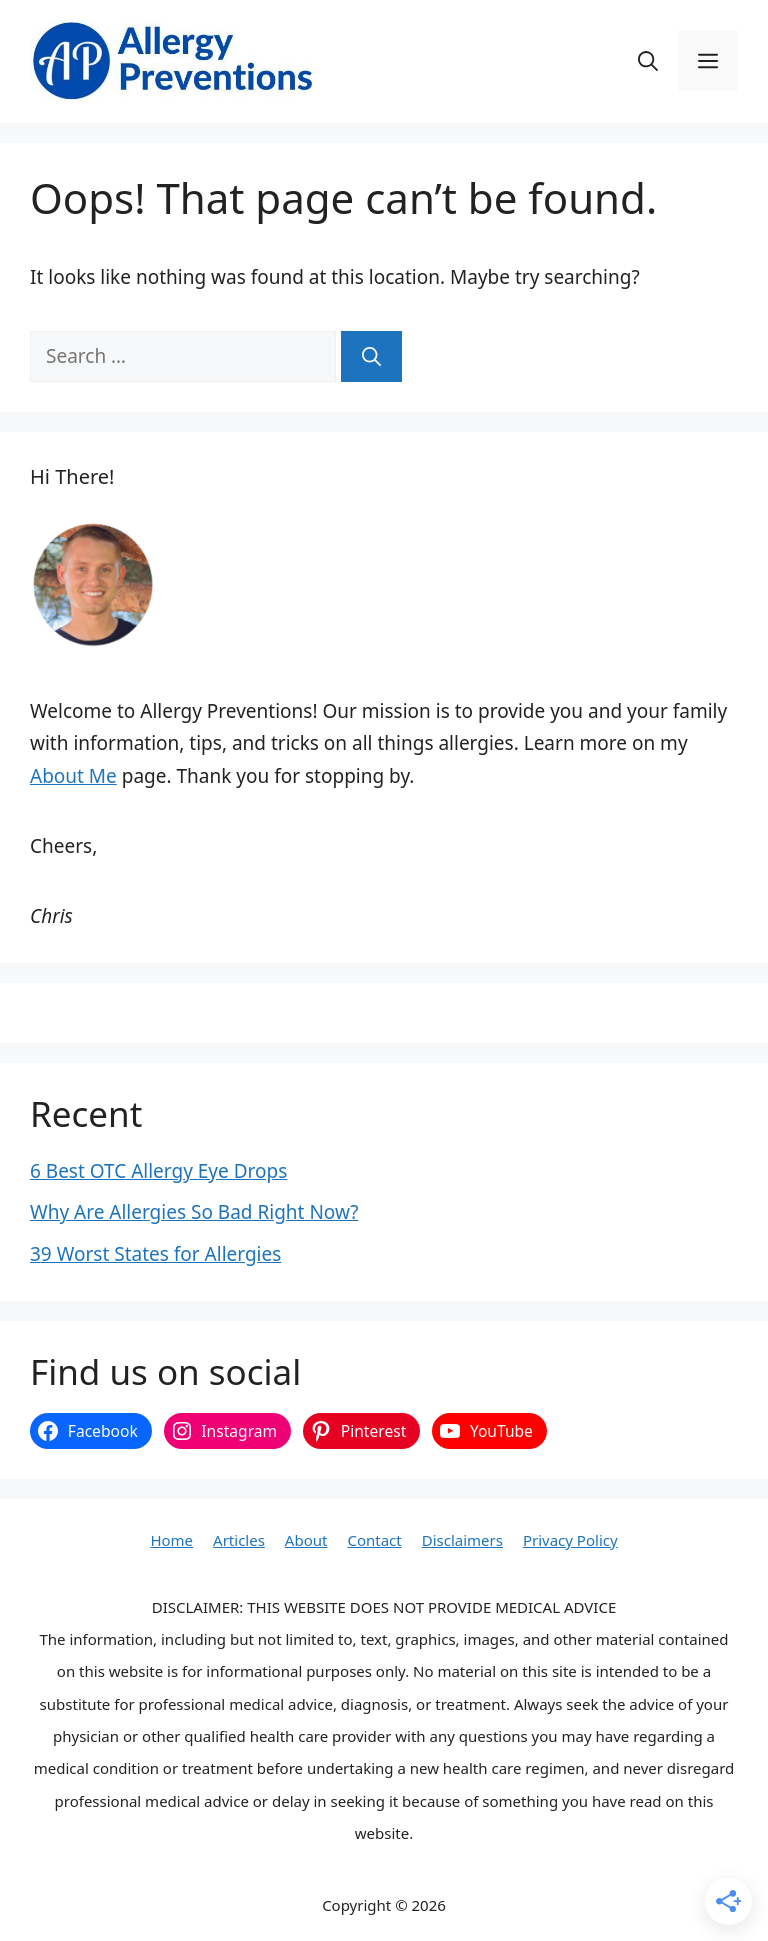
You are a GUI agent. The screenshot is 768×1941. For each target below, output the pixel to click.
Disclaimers (462, 1540)
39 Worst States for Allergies (155, 1254)
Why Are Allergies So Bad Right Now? (194, 1212)
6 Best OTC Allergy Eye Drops (158, 1171)
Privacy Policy (570, 1540)
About (306, 1540)
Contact (374, 1540)
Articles (239, 1540)
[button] (648, 61)
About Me (73, 776)
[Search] (371, 356)
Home (171, 1540)
